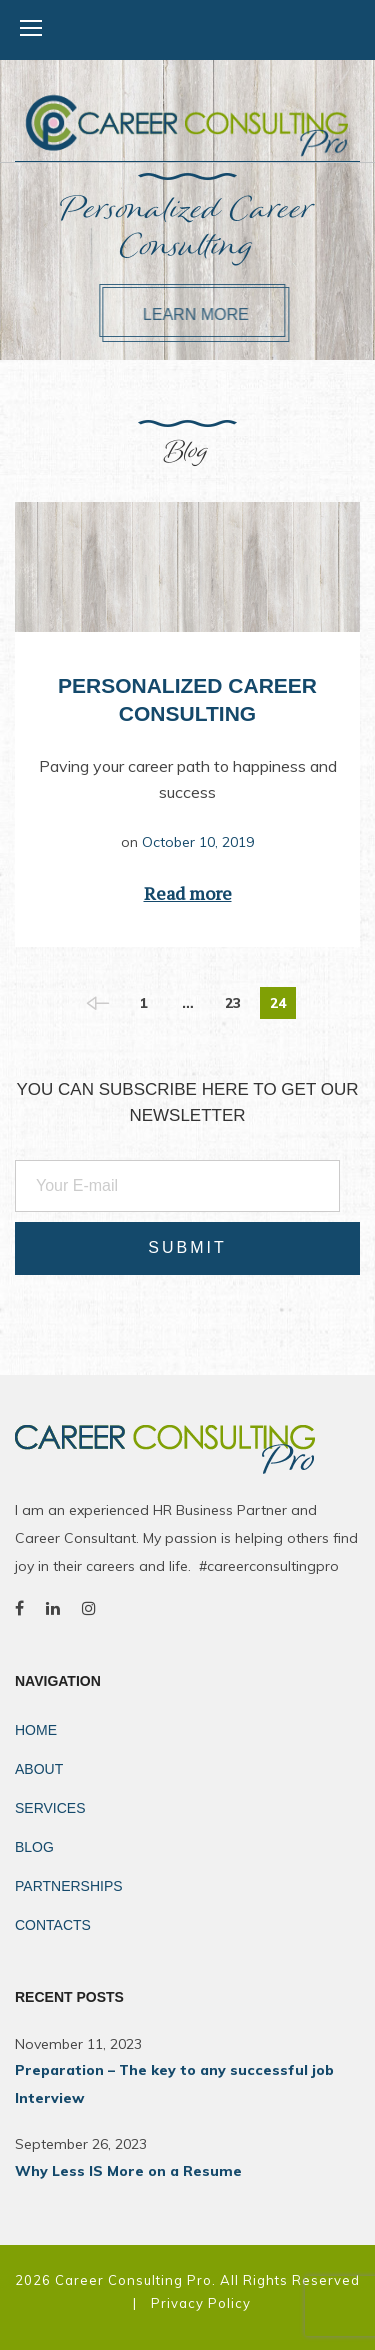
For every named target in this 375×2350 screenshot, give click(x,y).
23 (233, 1003)
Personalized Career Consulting (187, 230)
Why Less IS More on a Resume (128, 2171)
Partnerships (69, 1886)
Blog (34, 1847)
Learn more (215, 314)
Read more (188, 893)
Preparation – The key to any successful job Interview (174, 2084)
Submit (187, 1247)
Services (50, 1808)
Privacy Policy (201, 2303)
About (39, 1769)
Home (36, 1730)
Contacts (53, 1925)
